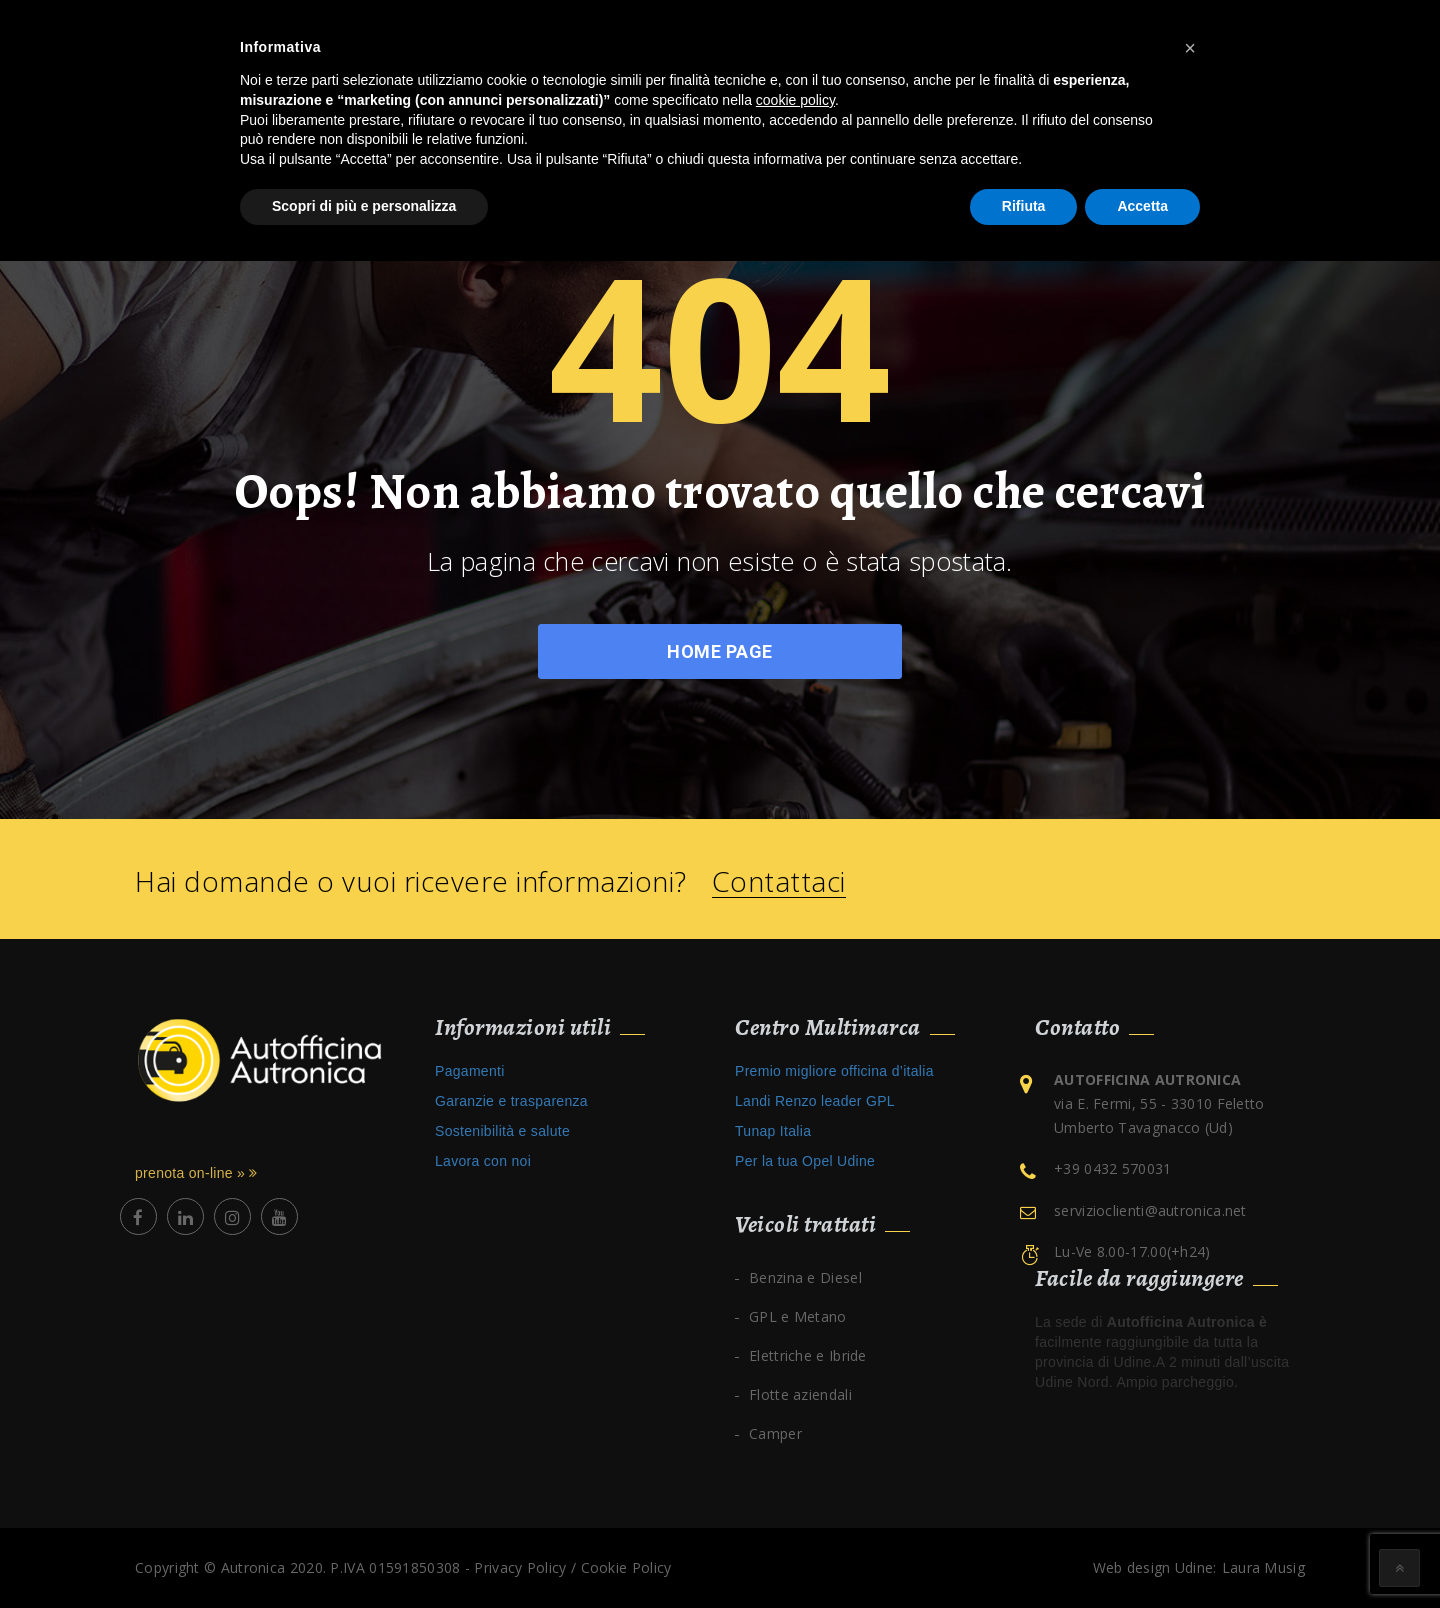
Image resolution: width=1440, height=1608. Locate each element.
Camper (775, 1433)
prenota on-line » (196, 1173)
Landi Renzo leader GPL (815, 1101)
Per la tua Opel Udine (805, 1161)
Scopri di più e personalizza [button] (364, 206)
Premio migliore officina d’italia (834, 1071)
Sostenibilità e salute (502, 1131)
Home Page (720, 651)
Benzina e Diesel (805, 1277)
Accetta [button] (1142, 206)
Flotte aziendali (800, 1394)
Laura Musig (1263, 1567)
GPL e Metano (798, 1316)
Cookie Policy (626, 1567)
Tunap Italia (773, 1131)
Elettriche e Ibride (808, 1355)
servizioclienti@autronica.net (1150, 1210)
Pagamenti (470, 1071)
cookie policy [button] (795, 100)
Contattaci (779, 881)
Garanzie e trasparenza (511, 1101)
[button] (1190, 48)
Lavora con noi (483, 1161)
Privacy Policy (520, 1567)
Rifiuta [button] (1024, 206)
